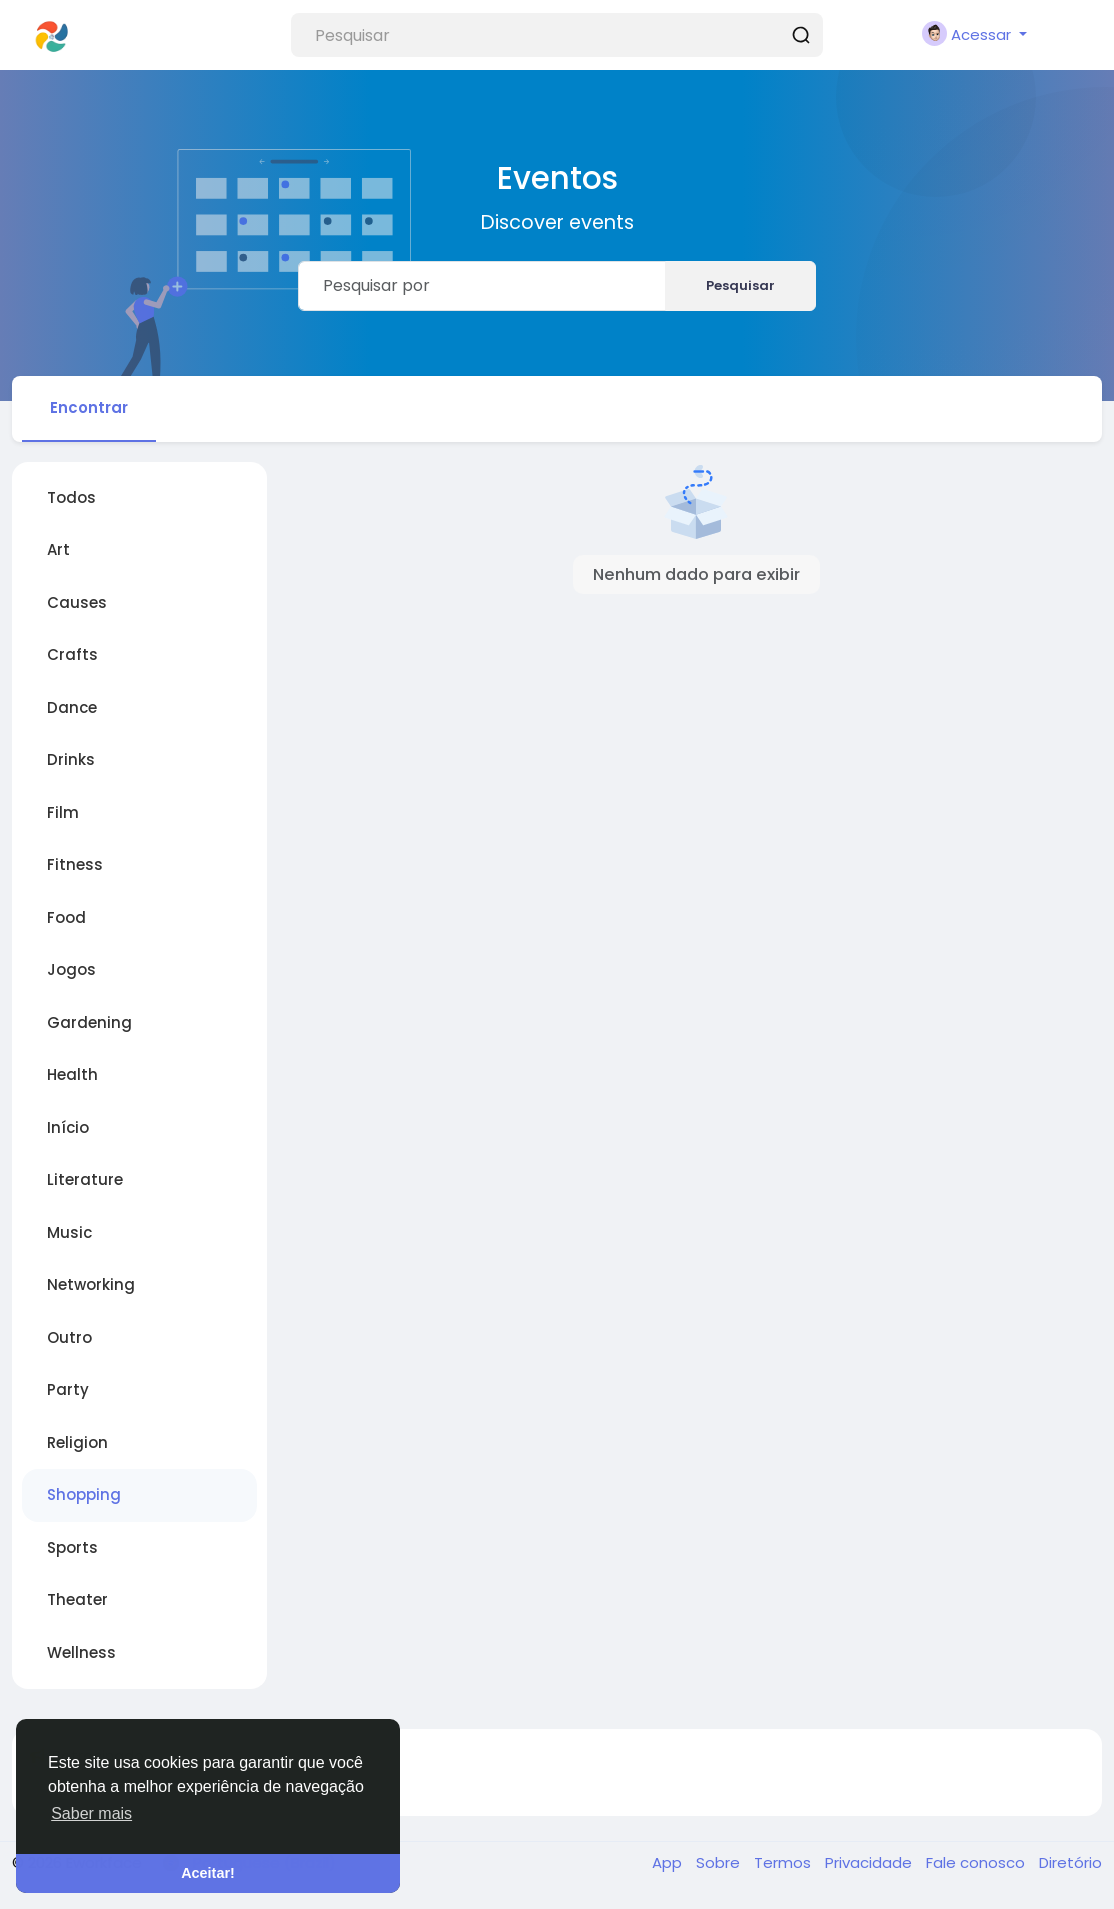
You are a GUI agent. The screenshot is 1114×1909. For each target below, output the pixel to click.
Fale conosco (977, 1862)
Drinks (71, 759)
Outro (69, 1337)
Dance (72, 707)
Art (58, 549)
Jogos (71, 969)
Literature (85, 1179)
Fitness (75, 864)
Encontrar (89, 407)
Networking (91, 1284)
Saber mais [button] (91, 1813)
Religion (77, 1442)
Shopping (84, 1494)
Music (69, 1232)
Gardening (89, 1022)
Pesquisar (740, 285)
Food (66, 917)
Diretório (1070, 1862)
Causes (77, 602)
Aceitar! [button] (208, 1873)
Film (63, 812)
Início (68, 1127)
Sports (72, 1547)
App (669, 1862)
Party (68, 1389)
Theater (77, 1599)
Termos (784, 1862)
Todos (71, 497)
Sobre (720, 1862)
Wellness (81, 1652)
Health (72, 1074)
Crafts (72, 654)
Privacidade (870, 1862)
